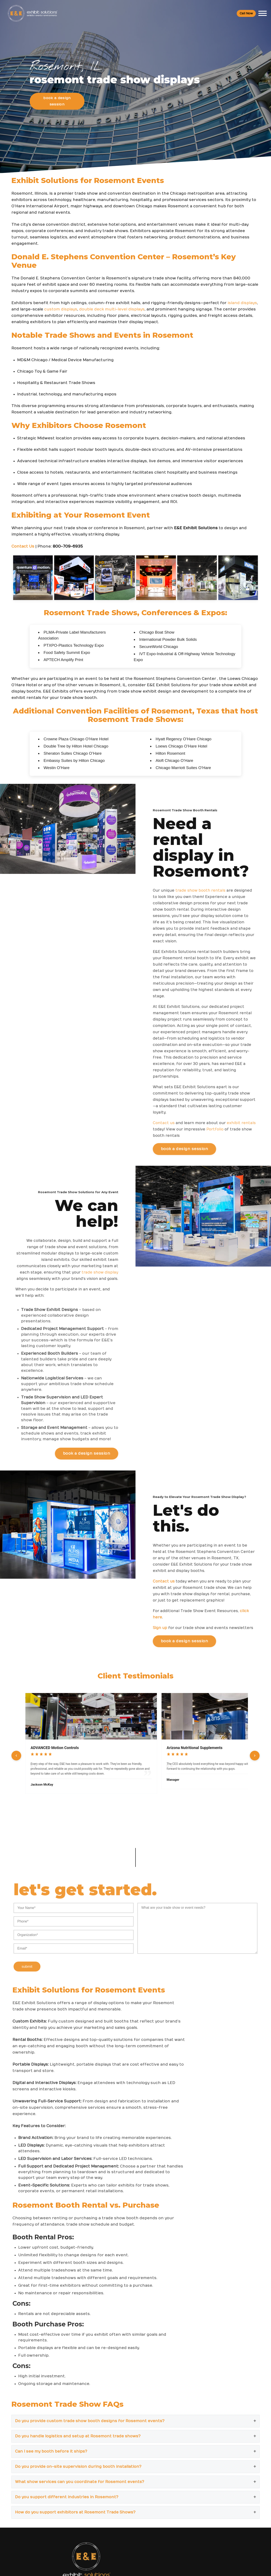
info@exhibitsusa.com (54, 2519)
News (143, 2464)
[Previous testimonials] (18, 1789)
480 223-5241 (54, 2538)
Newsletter (187, 2507)
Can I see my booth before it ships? (53, 2369)
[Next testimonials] (252, 1789)
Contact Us (187, 2524)
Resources (107, 2464)
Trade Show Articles (113, 2511)
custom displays (81, 322)
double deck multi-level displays (132, 322)
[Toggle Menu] (261, 13)
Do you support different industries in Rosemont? (68, 2414)
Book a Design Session (58, 117)
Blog (181, 2498)
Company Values (191, 2472)
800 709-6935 (56, 2506)
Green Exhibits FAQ (234, 2520)
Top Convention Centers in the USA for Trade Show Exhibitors (155, 2537)
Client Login (106, 2541)
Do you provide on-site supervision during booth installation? (80, 2384)
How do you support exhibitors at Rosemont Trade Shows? (77, 2429)
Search (183, 2516)
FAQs (223, 2464)
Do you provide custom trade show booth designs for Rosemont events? (91, 2338)
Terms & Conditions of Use (171, 2568)
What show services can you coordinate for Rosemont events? (81, 2399)
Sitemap (184, 2533)
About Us (187, 2464)
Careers (184, 2481)
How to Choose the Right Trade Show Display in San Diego (153, 2477)
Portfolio (104, 2533)
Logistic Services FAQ (236, 2511)
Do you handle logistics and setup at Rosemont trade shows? (79, 2353)
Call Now (245, 13)
